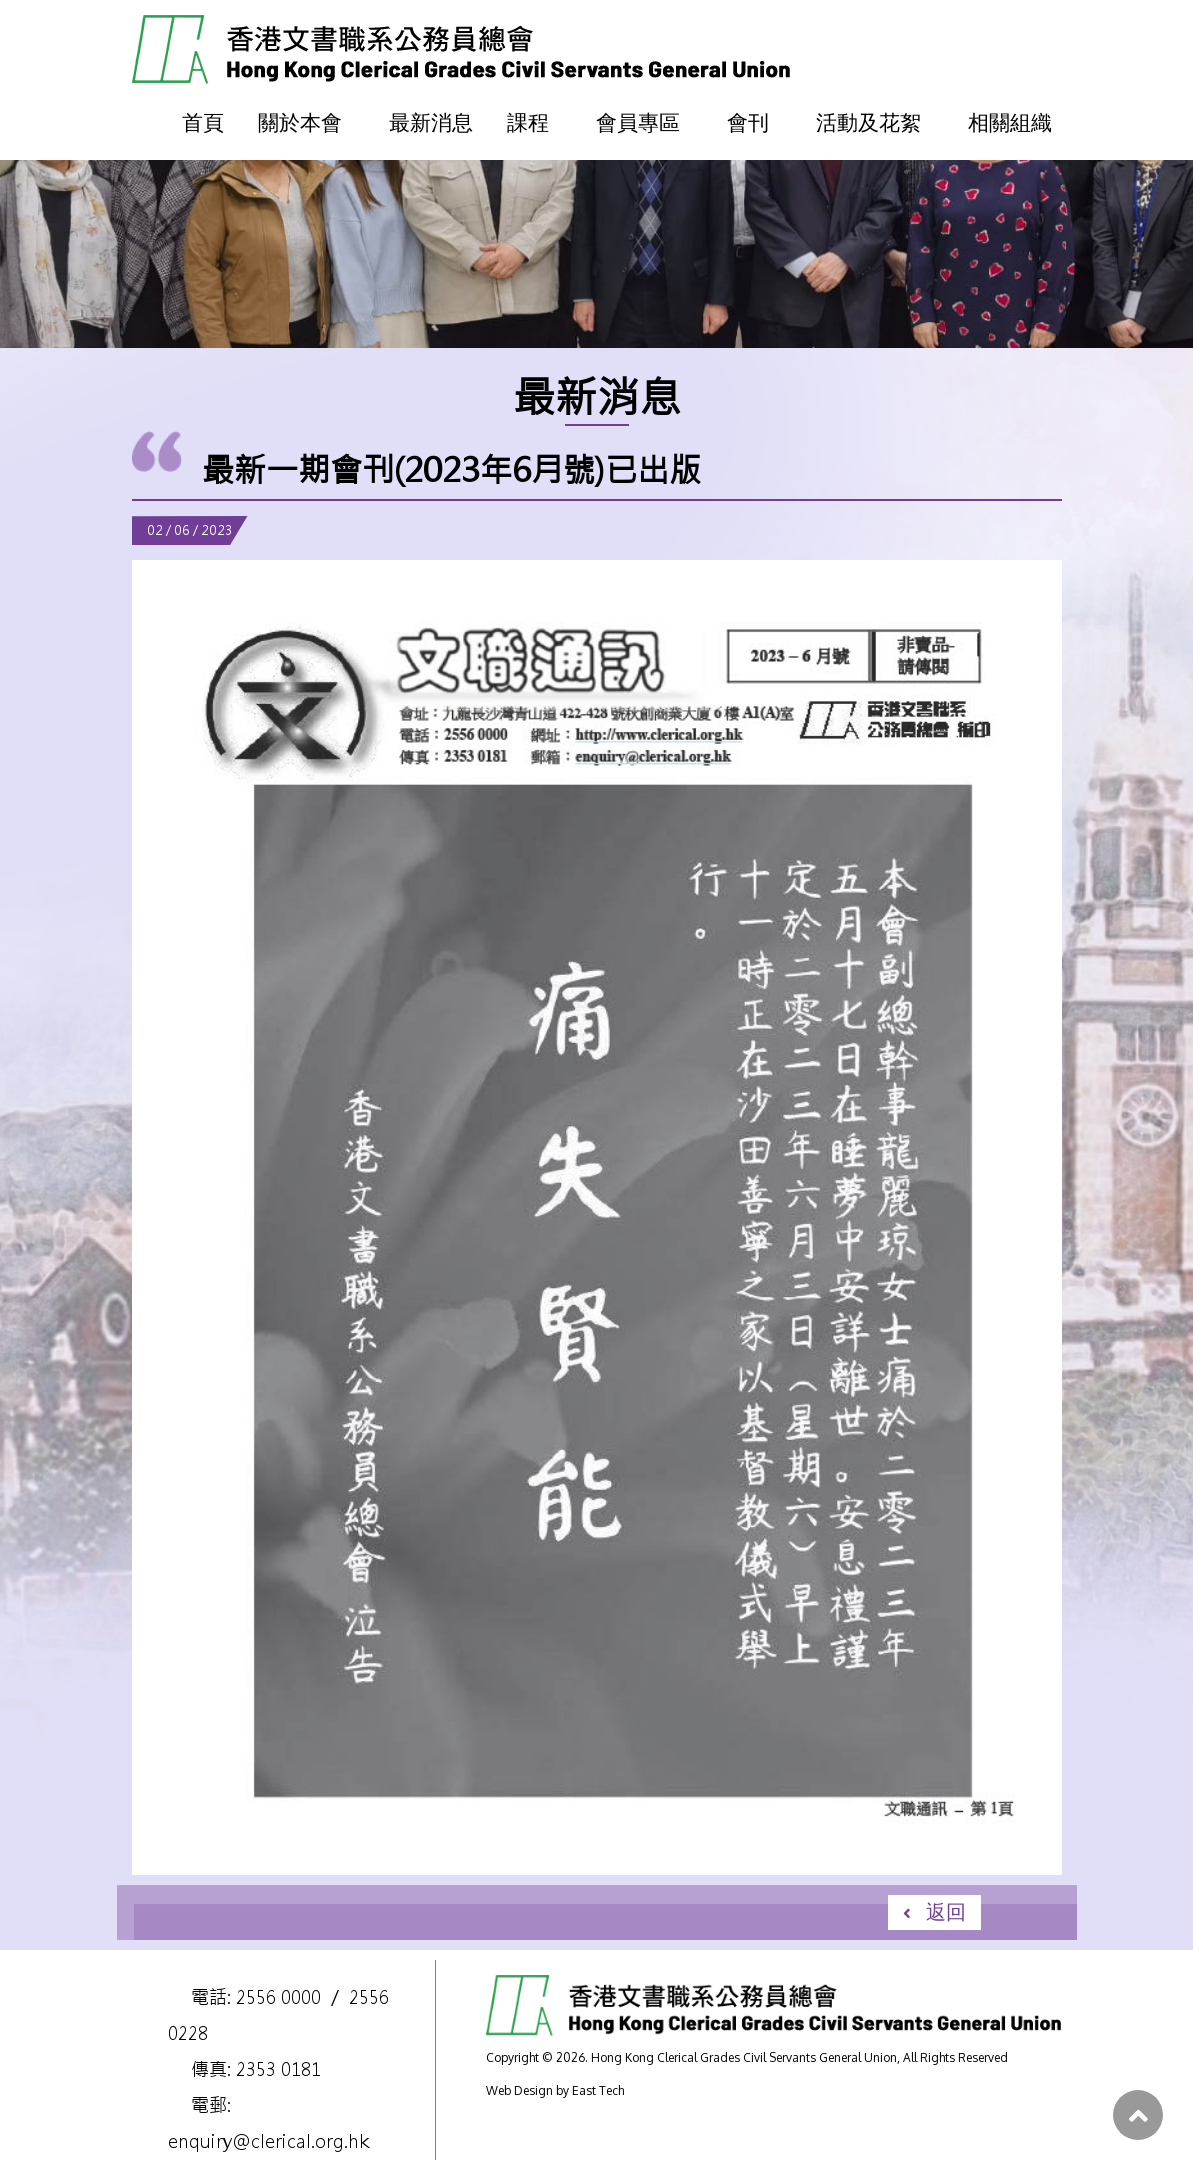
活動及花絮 (868, 121)
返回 (946, 1911)
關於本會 (300, 121)
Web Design (519, 2090)
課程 (528, 121)
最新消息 (431, 121)
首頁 (203, 121)
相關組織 (1010, 121)
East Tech (598, 2090)
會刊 (748, 121)
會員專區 (638, 121)
